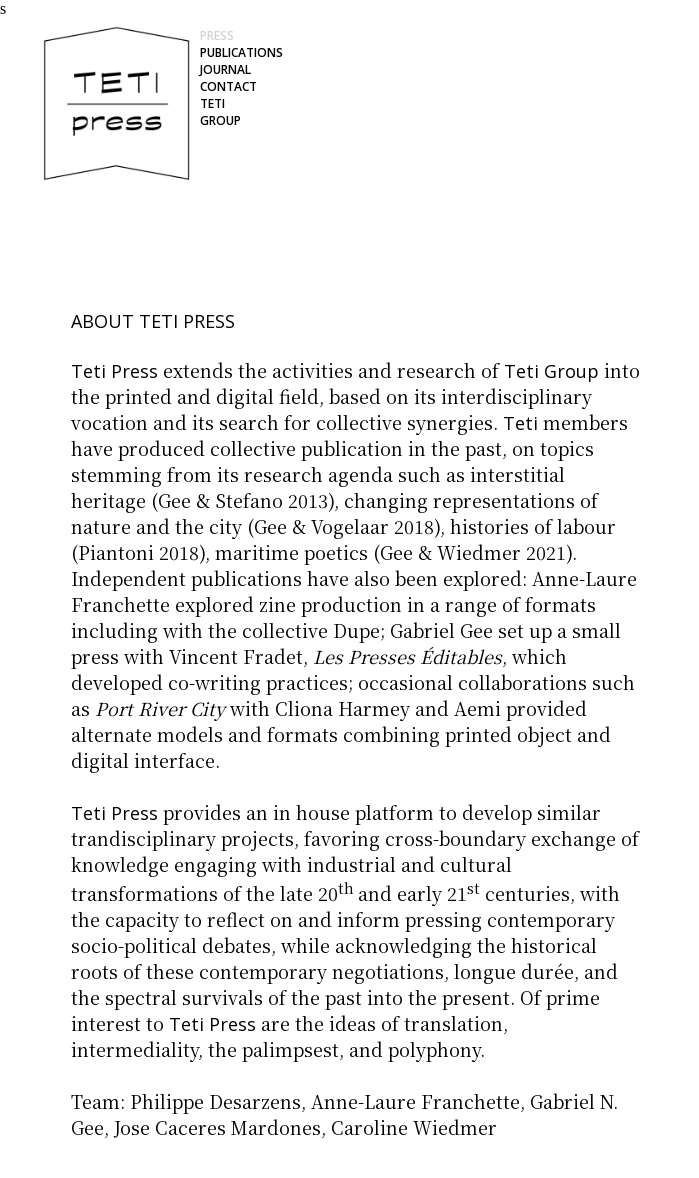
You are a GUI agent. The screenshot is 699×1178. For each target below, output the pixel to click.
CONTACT (228, 86)
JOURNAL (225, 69)
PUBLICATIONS (241, 52)
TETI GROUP (220, 112)
